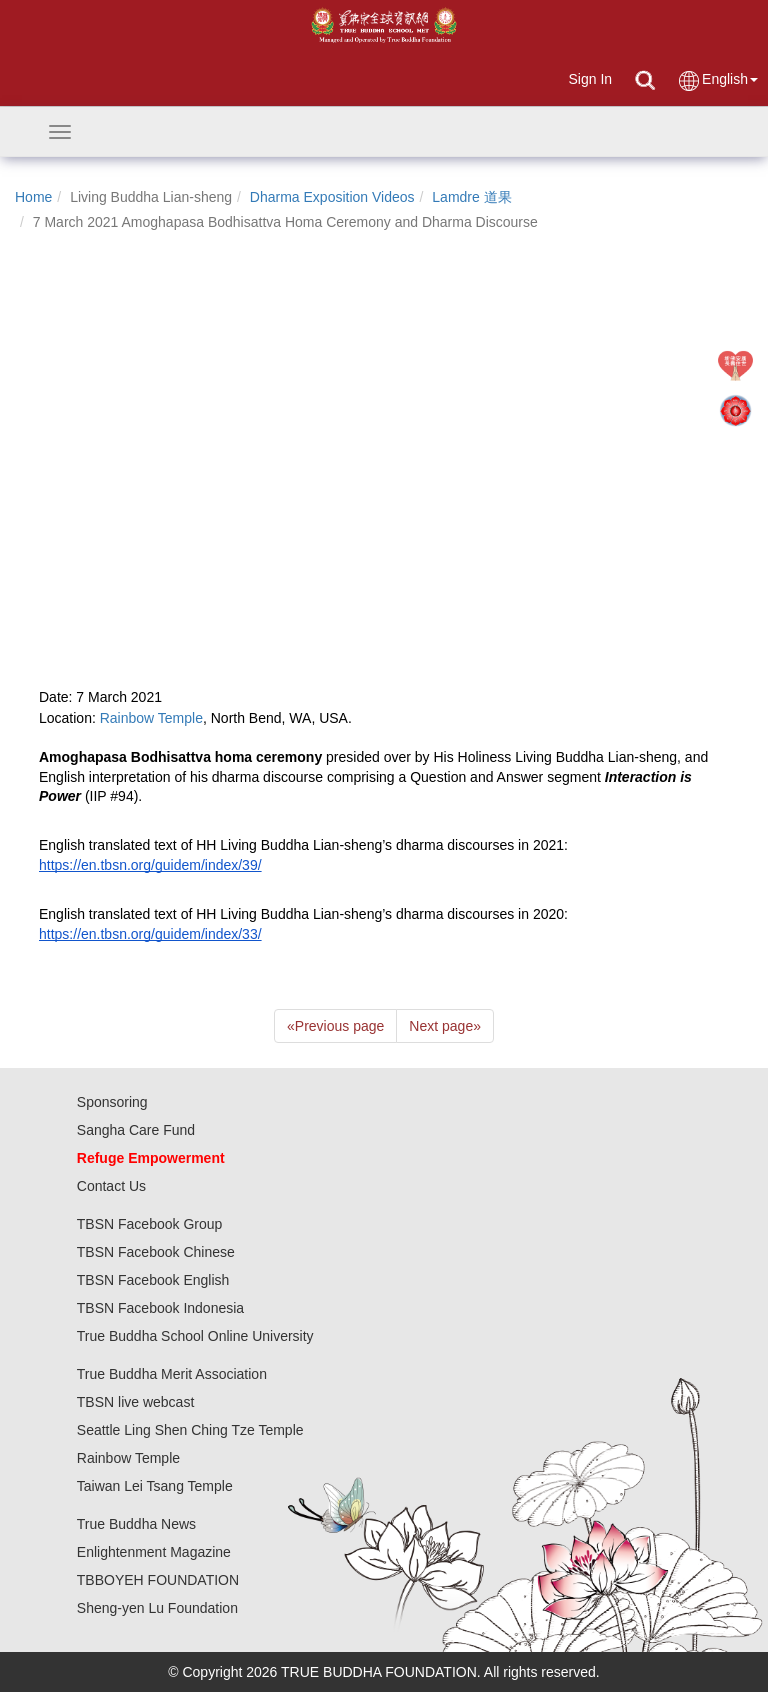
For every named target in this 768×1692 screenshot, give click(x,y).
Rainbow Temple (128, 1458)
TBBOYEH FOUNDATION (158, 1580)
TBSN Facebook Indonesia (160, 1308)
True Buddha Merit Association (172, 1374)
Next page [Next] (445, 1026)
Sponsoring (112, 1102)
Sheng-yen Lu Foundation (157, 1608)
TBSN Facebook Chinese (156, 1252)
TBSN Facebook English (153, 1280)
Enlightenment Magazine (154, 1552)
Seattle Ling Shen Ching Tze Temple (190, 1430)
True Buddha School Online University (195, 1336)
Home (33, 197)
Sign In (590, 79)
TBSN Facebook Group (150, 1224)
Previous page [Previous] (335, 1026)
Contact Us (111, 1186)
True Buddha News (136, 1524)
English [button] (717, 80)
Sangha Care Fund (136, 1130)
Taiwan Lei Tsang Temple (155, 1486)
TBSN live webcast (135, 1402)
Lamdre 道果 (471, 197)
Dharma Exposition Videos (332, 197)
